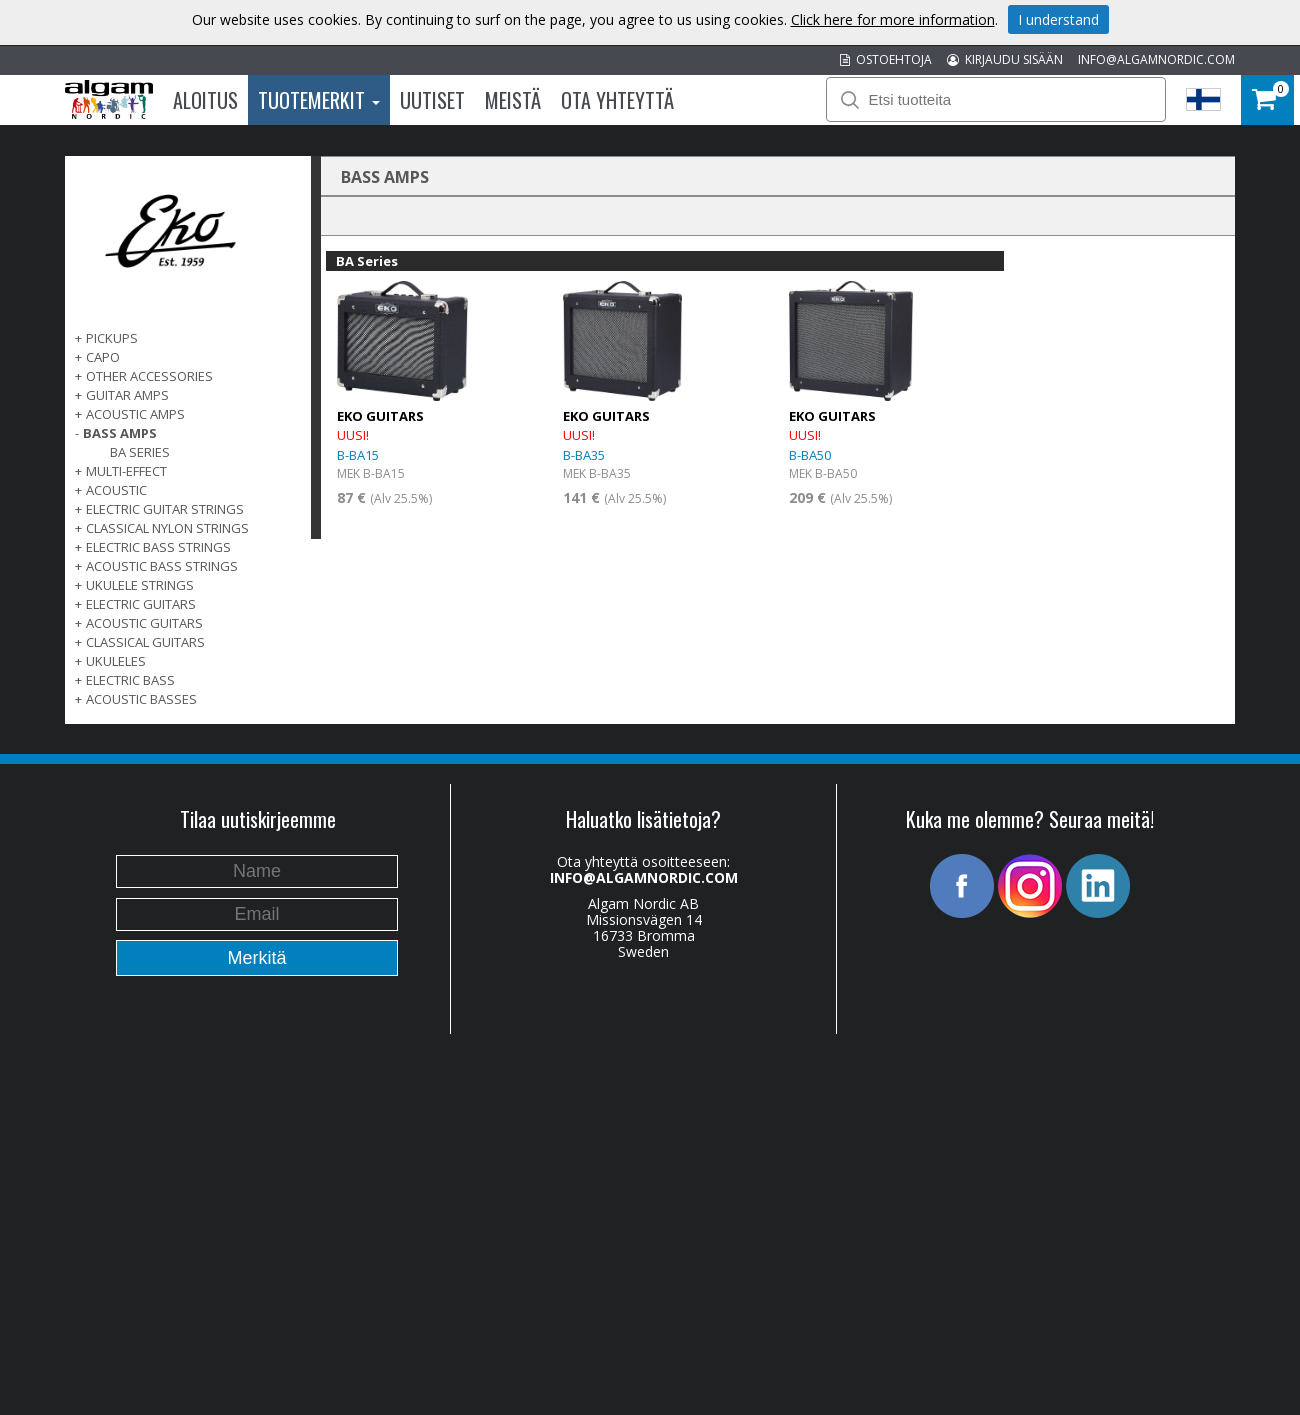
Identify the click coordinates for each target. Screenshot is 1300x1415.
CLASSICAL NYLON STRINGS (167, 528)
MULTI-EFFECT (126, 471)
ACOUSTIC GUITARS (144, 623)
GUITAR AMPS (127, 395)
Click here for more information (893, 19)
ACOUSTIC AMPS (135, 414)
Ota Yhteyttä (617, 100)
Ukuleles (116, 661)
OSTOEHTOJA (886, 59)
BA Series (140, 452)
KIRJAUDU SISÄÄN (1005, 59)
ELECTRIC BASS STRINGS (158, 547)
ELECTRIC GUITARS (141, 604)
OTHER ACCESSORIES (149, 376)
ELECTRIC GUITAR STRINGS (165, 509)
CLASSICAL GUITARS (145, 642)
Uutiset (432, 100)
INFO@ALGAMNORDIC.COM (1156, 59)
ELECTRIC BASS (130, 680)
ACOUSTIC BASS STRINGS (162, 566)
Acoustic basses (141, 699)
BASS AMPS (120, 433)
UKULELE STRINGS (140, 585)
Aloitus (205, 100)
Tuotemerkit (319, 100)
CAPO (103, 357)
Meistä (513, 100)
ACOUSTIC (116, 490)
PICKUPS (112, 338)
